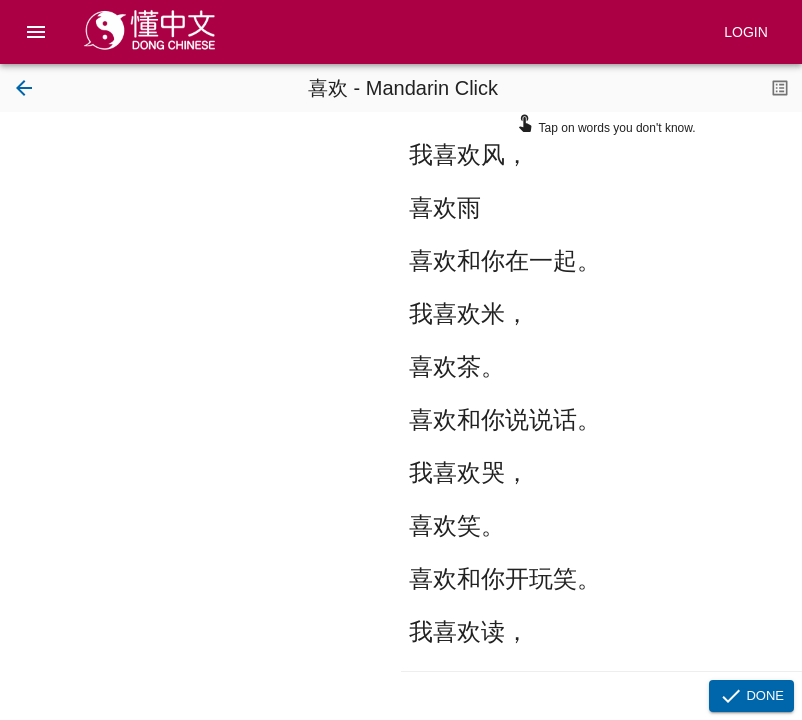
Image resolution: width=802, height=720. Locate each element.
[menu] (36, 32)
